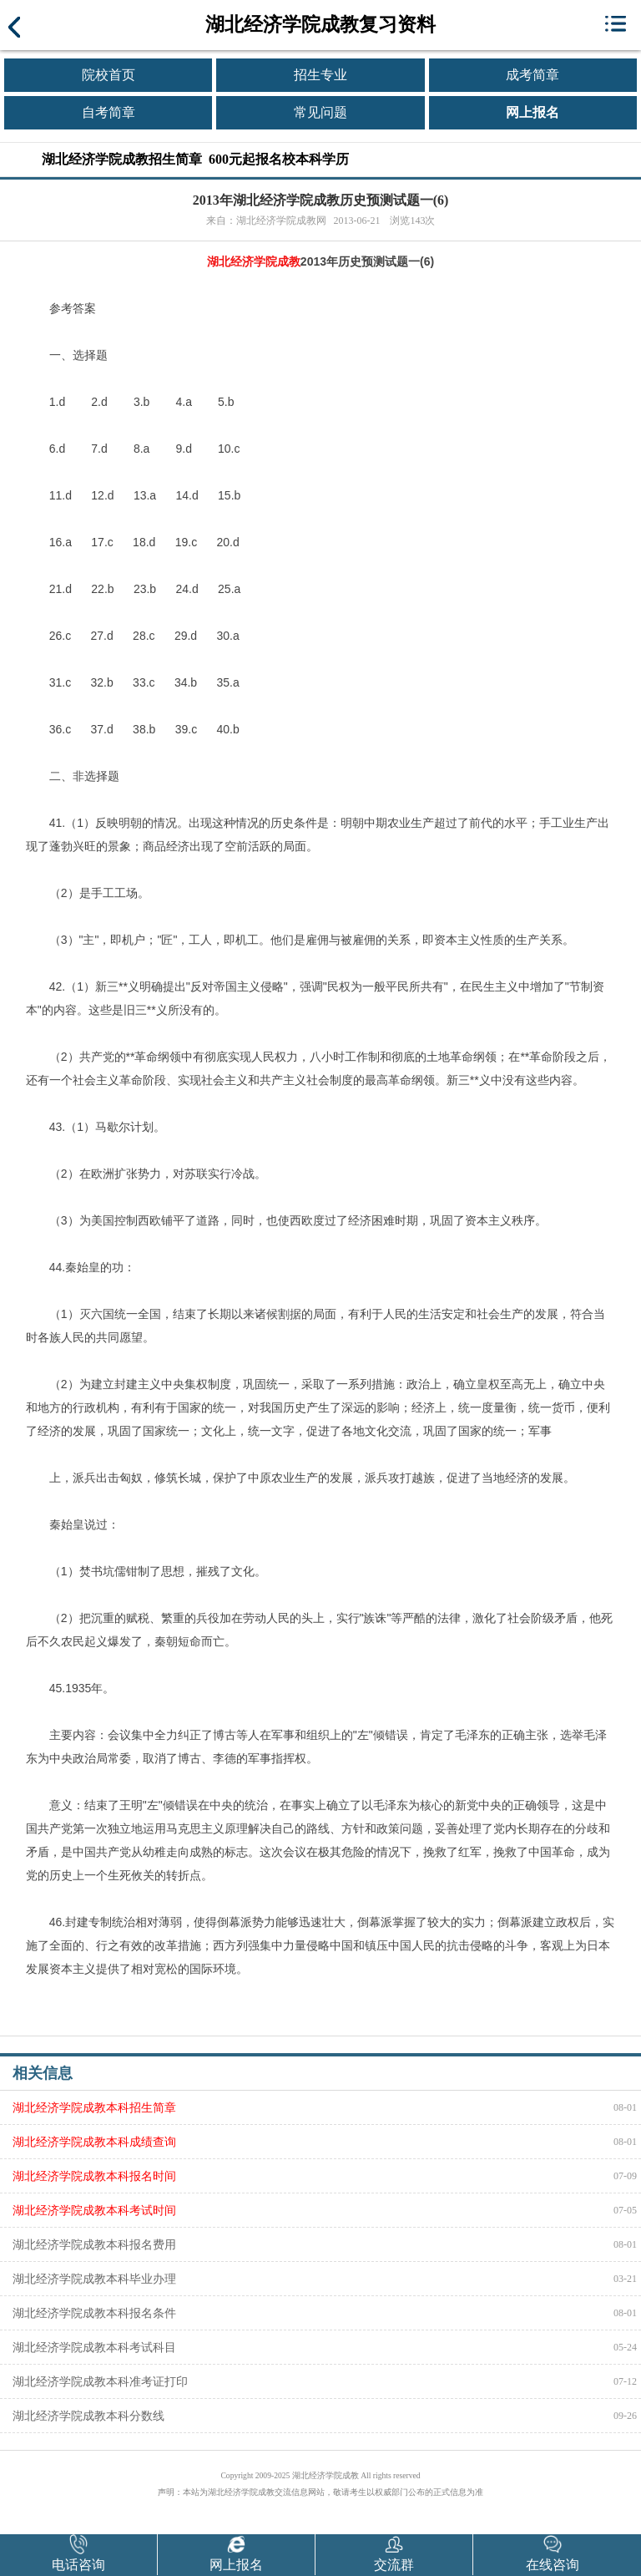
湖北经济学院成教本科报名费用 (94, 2244)
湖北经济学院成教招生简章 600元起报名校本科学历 (195, 159)
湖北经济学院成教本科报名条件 (94, 2313)
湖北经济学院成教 (253, 261)
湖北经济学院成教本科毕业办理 (94, 2278)
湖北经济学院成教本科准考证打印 (100, 2381)
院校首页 (108, 75)
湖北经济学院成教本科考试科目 (94, 2347)
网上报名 (532, 112)
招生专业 (320, 75)
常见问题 (320, 112)
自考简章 (108, 112)
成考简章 (532, 75)
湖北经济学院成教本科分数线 (88, 2415)
